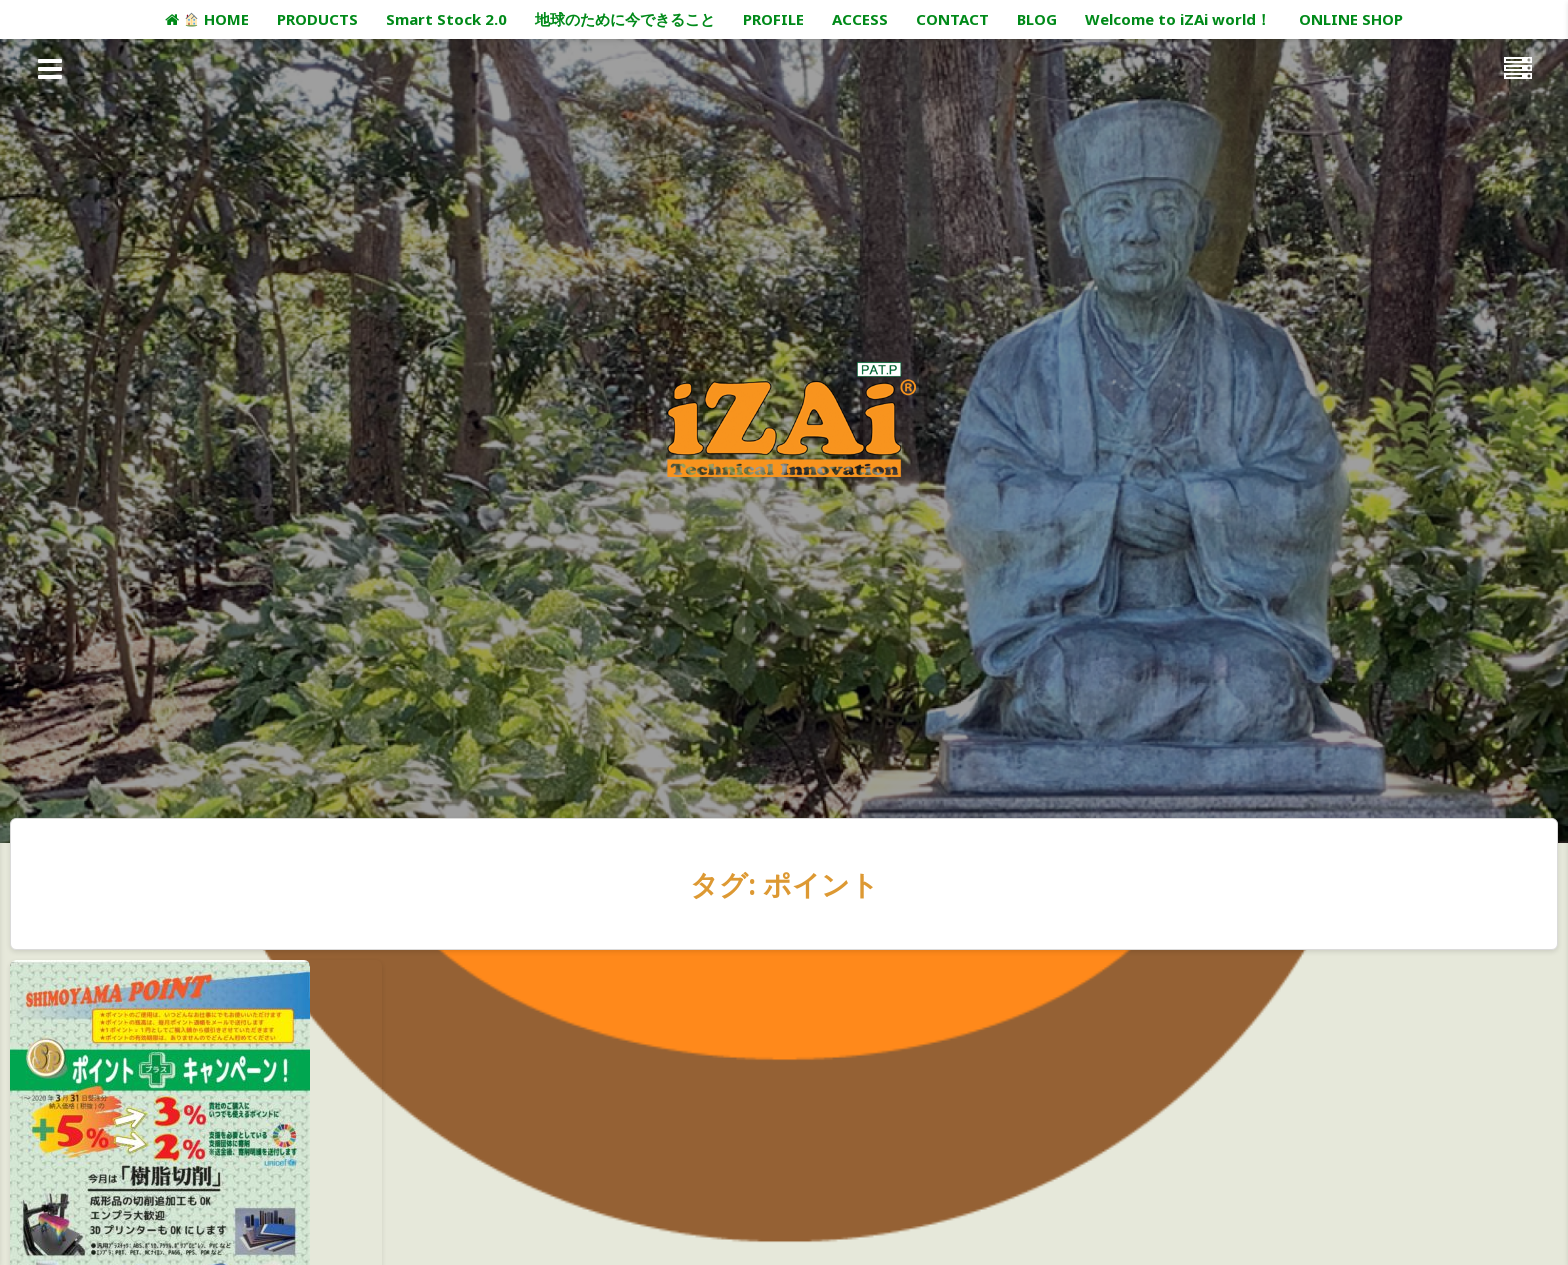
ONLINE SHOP (1351, 19)
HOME (206, 19)
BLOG (1037, 19)
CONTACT (952, 19)
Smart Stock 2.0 (446, 19)
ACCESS (860, 19)
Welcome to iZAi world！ (1178, 19)
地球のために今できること (625, 19)
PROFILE (773, 19)
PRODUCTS (317, 19)
